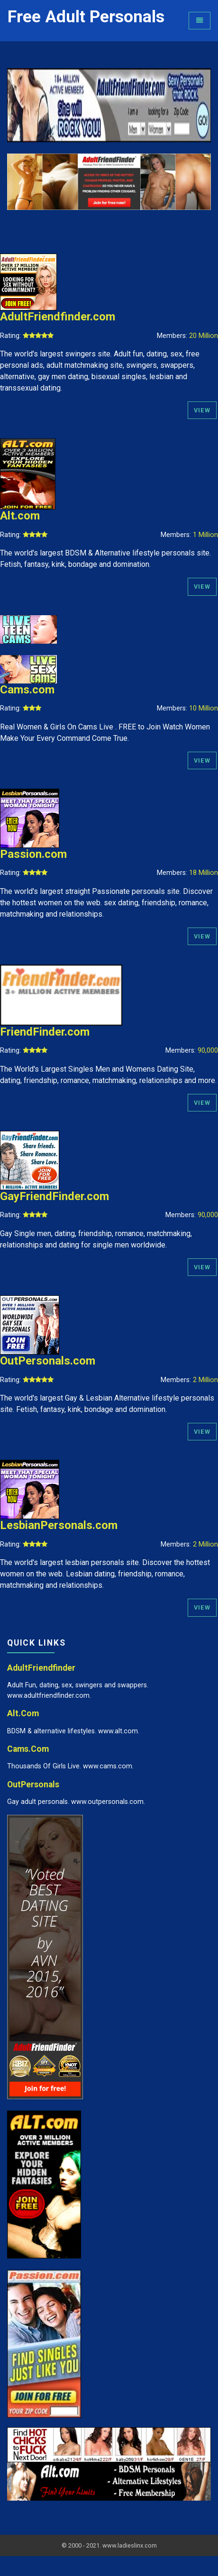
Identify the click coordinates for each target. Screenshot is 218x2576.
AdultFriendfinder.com (57, 316)
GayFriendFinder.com (54, 1196)
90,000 (208, 1051)
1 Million (205, 535)
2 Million (205, 1380)
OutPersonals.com (47, 1361)
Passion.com (33, 854)
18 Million (203, 873)
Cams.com (27, 689)
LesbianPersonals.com (59, 1525)
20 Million (203, 336)
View (202, 410)
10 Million (203, 708)
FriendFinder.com (45, 1032)
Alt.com (20, 516)
